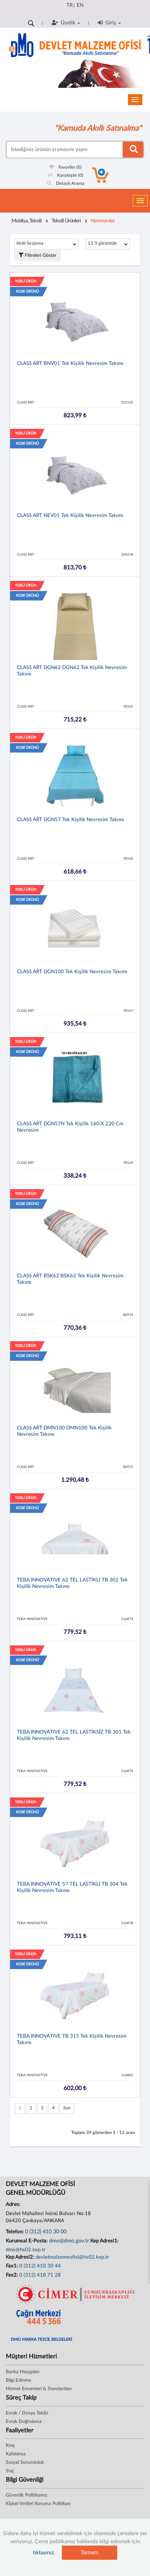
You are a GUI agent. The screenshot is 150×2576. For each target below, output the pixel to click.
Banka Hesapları (22, 2372)
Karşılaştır (65, 175)
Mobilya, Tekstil (26, 220)
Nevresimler (103, 220)
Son (66, 2108)
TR (70, 5)
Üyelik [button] (66, 22)
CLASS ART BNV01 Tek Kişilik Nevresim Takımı (70, 363)
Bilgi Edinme (18, 2380)
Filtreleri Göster (37, 255)
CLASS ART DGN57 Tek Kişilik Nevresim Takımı (70, 819)
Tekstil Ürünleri (66, 220)
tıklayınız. (44, 2552)
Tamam (89, 2552)
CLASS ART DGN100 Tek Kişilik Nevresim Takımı (72, 971)
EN (80, 5)
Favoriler (65, 167)
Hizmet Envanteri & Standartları (39, 2388)
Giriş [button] (109, 22)
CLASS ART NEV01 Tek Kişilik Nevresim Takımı (70, 515)
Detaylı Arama (65, 183)
